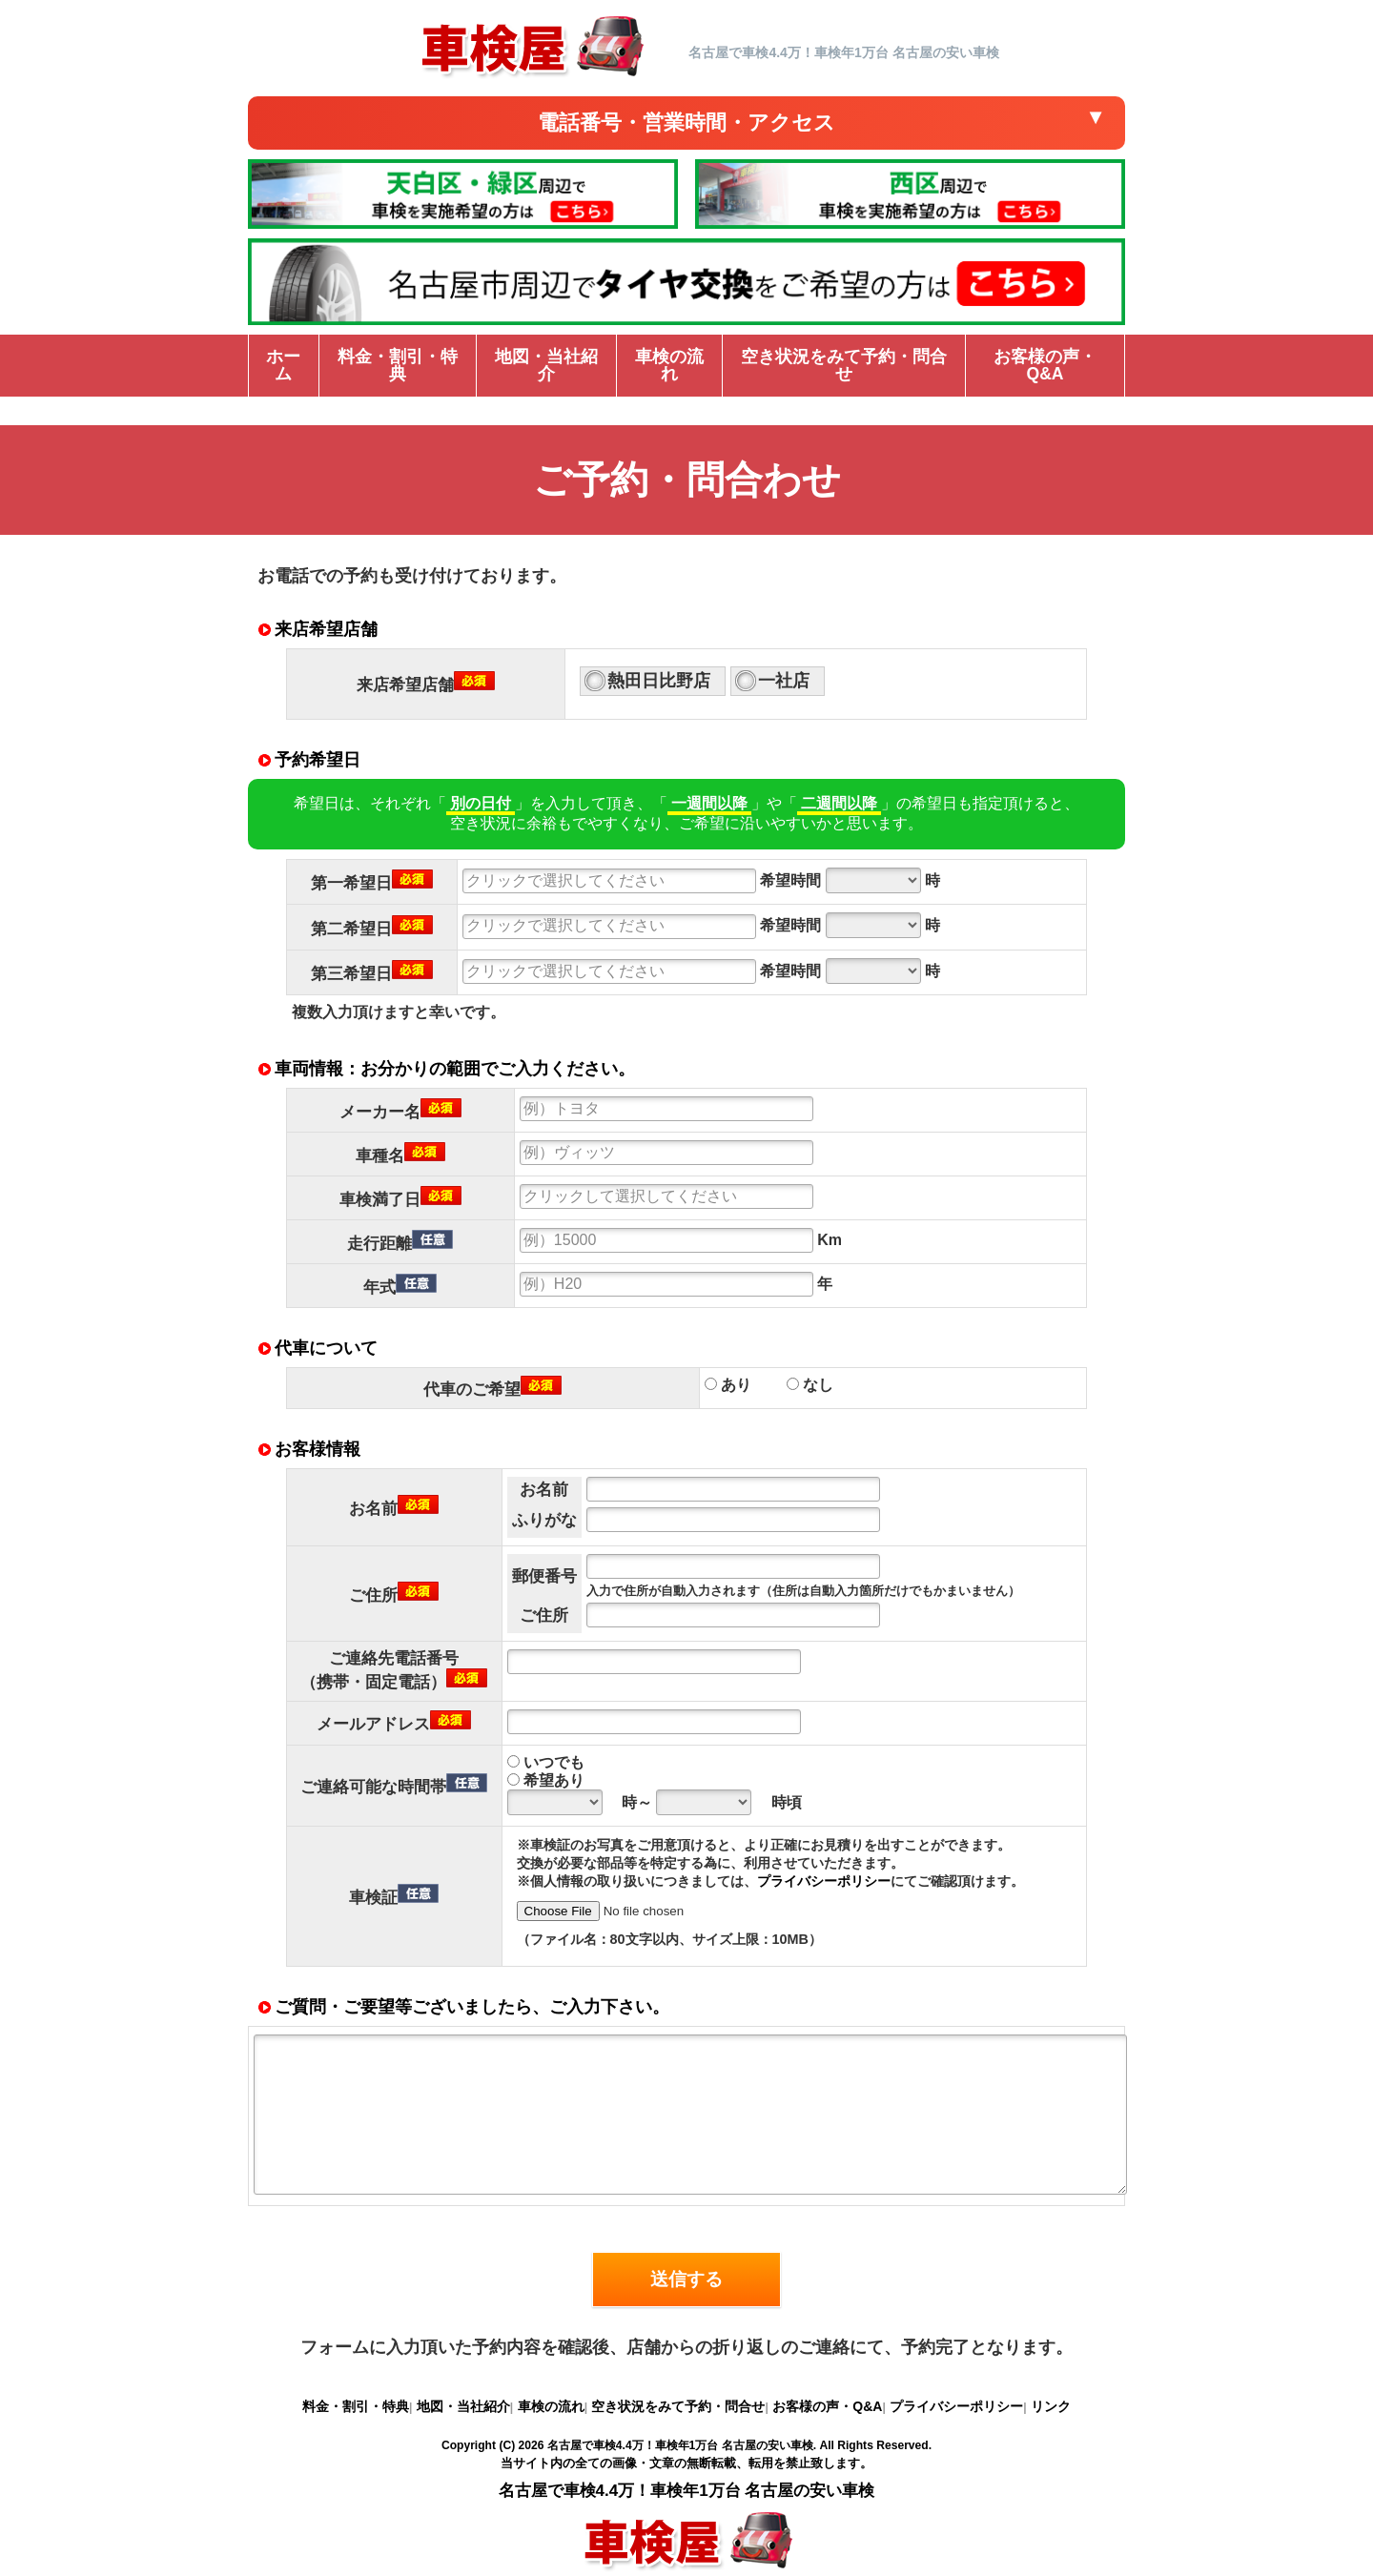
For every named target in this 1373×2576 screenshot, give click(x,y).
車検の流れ (551, 2406)
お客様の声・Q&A (827, 2406)
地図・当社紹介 (463, 2406)
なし (810, 1385)
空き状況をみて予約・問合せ (678, 2406)
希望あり (545, 1780)
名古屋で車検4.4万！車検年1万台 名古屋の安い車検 (680, 2445)
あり (728, 1385)
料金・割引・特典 (355, 2406)
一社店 (783, 680)
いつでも (545, 1762)
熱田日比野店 (658, 680)
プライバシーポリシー (824, 1881)
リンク (1051, 2406)
